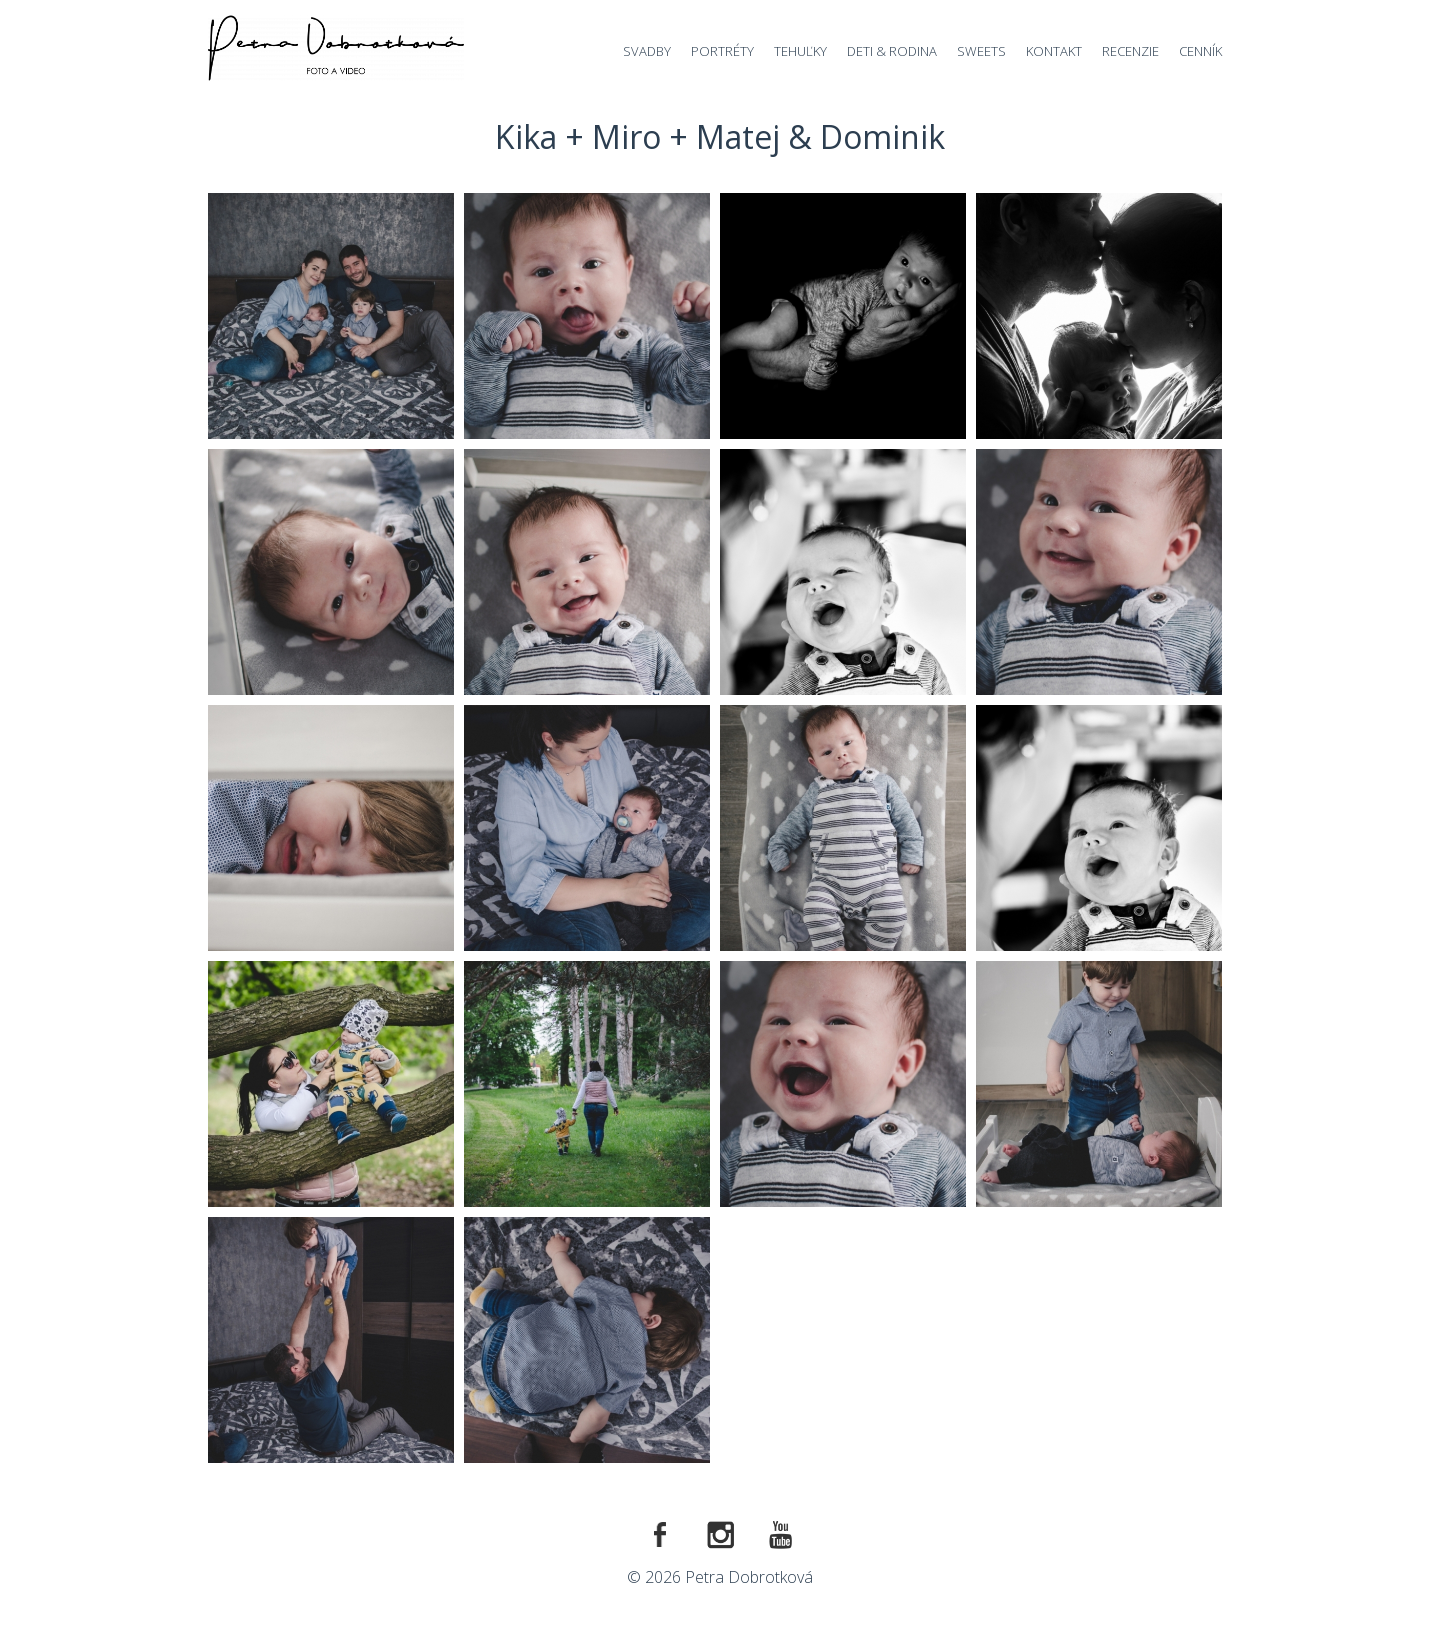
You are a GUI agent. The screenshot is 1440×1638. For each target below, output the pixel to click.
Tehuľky (800, 51)
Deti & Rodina (892, 51)
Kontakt (1054, 51)
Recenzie (1130, 51)
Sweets (981, 51)
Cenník (1200, 51)
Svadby (647, 51)
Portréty (722, 51)
